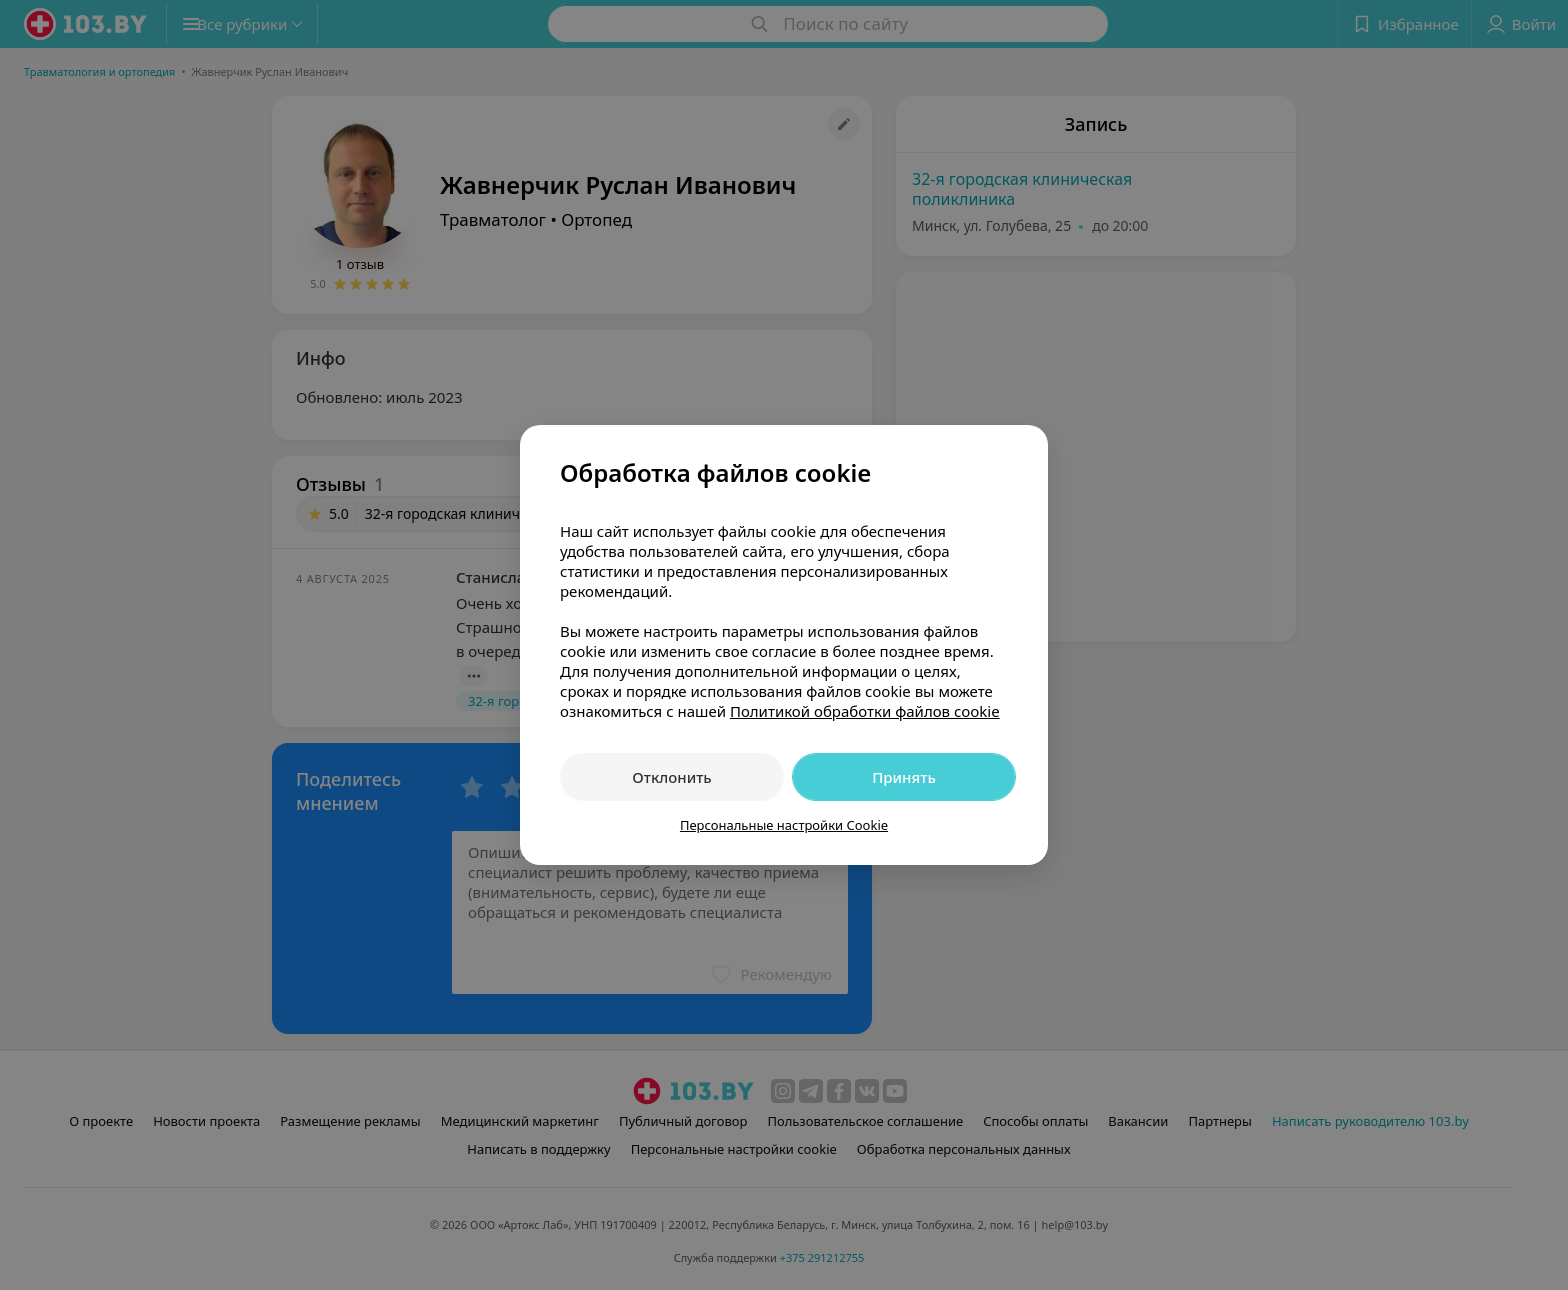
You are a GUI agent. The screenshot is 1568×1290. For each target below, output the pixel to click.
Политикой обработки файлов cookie (865, 711)
